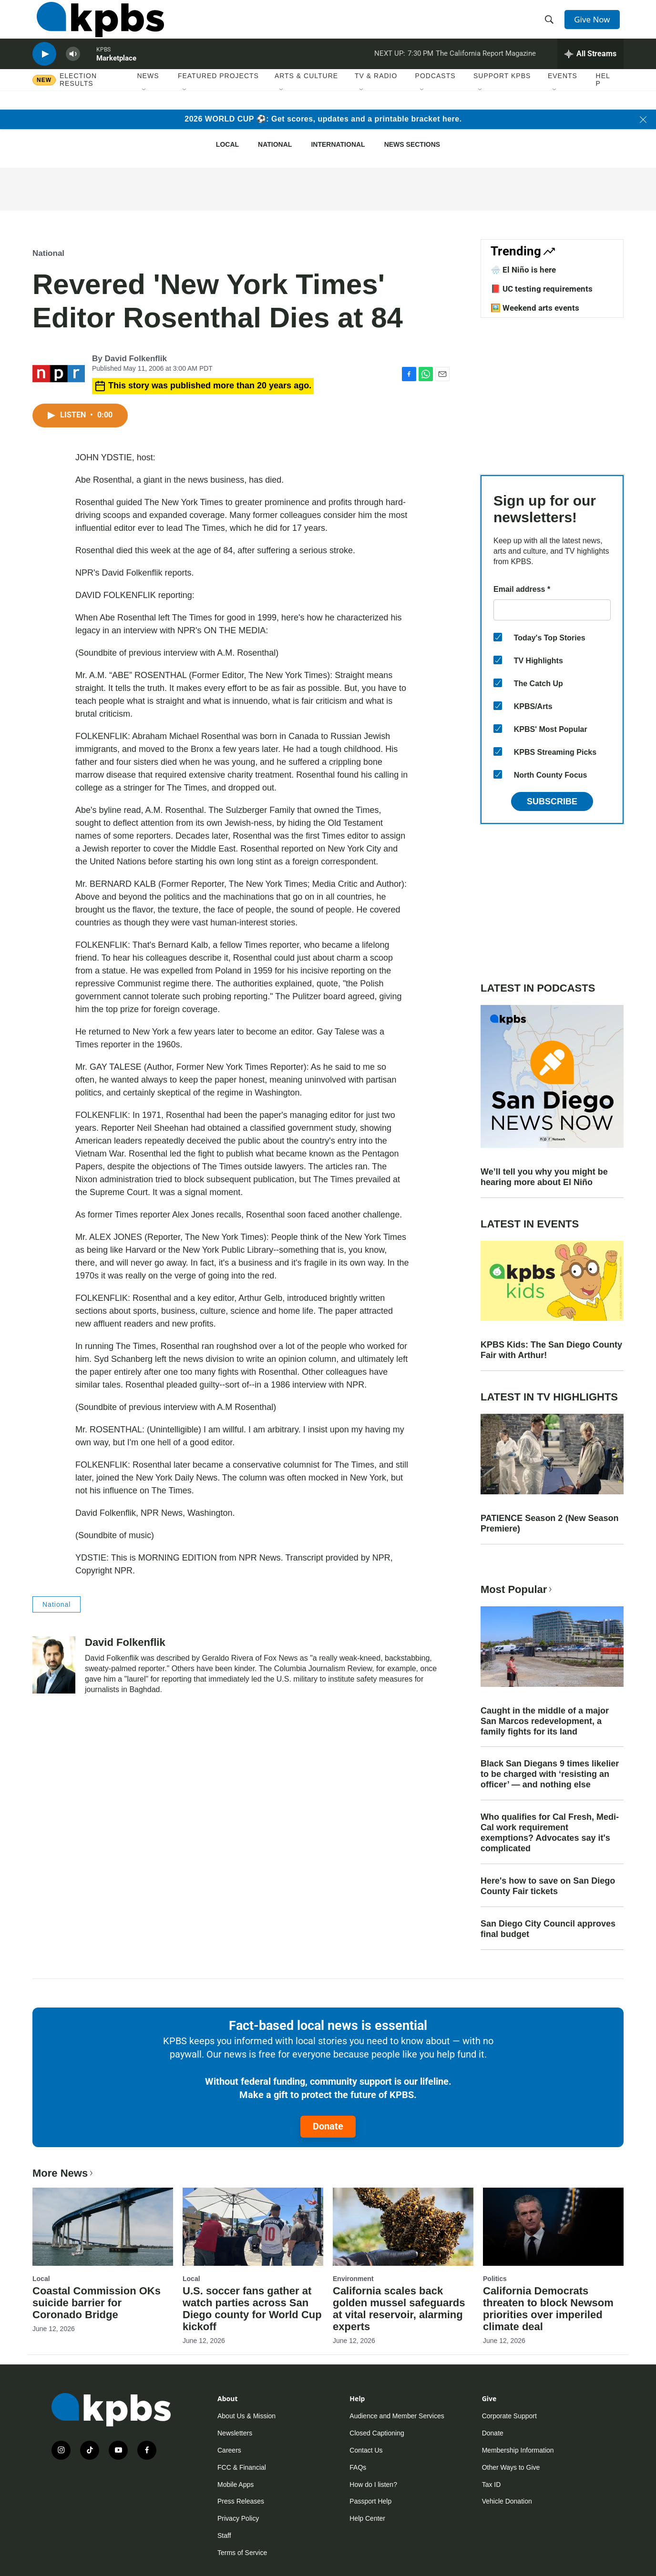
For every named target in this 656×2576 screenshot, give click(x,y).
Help (603, 98)
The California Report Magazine (486, 68)
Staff (224, 2535)
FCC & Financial (241, 2467)
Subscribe (552, 801)
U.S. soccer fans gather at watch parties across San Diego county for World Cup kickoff (252, 2309)
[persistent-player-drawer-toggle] (590, 69)
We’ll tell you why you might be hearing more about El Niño (544, 1177)
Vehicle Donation (507, 2501)
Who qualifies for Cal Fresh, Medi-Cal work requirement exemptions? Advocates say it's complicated (550, 1832)
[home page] (96, 25)
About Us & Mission (246, 2416)
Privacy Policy (238, 2518)
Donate (328, 2126)
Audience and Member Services (396, 2416)
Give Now (595, 24)
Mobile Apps (235, 2484)
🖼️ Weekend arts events (535, 308)
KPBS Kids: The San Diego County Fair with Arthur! (551, 1350)
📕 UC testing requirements (542, 289)
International (338, 144)
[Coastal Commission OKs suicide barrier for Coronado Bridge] (102, 2227)
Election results (78, 98)
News (148, 95)
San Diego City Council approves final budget (548, 1929)
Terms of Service (242, 2552)
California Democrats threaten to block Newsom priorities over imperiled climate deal (548, 2309)
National (275, 144)
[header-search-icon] (551, 25)
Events (562, 95)
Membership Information (518, 2450)
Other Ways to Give (511, 2467)
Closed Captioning (376, 2433)
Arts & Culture (306, 95)
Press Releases (240, 2501)
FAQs (357, 2467)
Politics (495, 2278)
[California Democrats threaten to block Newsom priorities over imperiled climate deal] (553, 2227)
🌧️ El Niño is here (523, 269)
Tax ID (491, 2484)
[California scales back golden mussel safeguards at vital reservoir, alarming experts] (403, 2227)
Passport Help (370, 2501)
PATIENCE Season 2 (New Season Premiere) (549, 1523)
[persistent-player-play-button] (44, 69)
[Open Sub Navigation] (144, 109)
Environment (353, 2278)
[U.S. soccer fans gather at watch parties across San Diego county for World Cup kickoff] (253, 2227)
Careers (229, 2450)
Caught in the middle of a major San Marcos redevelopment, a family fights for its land (545, 1721)
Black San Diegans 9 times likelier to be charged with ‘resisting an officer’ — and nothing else (550, 1774)
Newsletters (234, 2433)
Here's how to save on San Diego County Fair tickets (548, 1886)
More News (63, 2173)
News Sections (412, 144)
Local (227, 144)
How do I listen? (373, 2484)
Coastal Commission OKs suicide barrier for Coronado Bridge (96, 2303)
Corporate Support (509, 2416)
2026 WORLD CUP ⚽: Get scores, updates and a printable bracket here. (322, 119)
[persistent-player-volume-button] (73, 69)
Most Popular (517, 1589)
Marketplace (116, 73)
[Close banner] (643, 119)
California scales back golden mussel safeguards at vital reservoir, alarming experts (399, 2309)
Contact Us (365, 2450)
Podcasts (435, 95)
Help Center (367, 2518)
